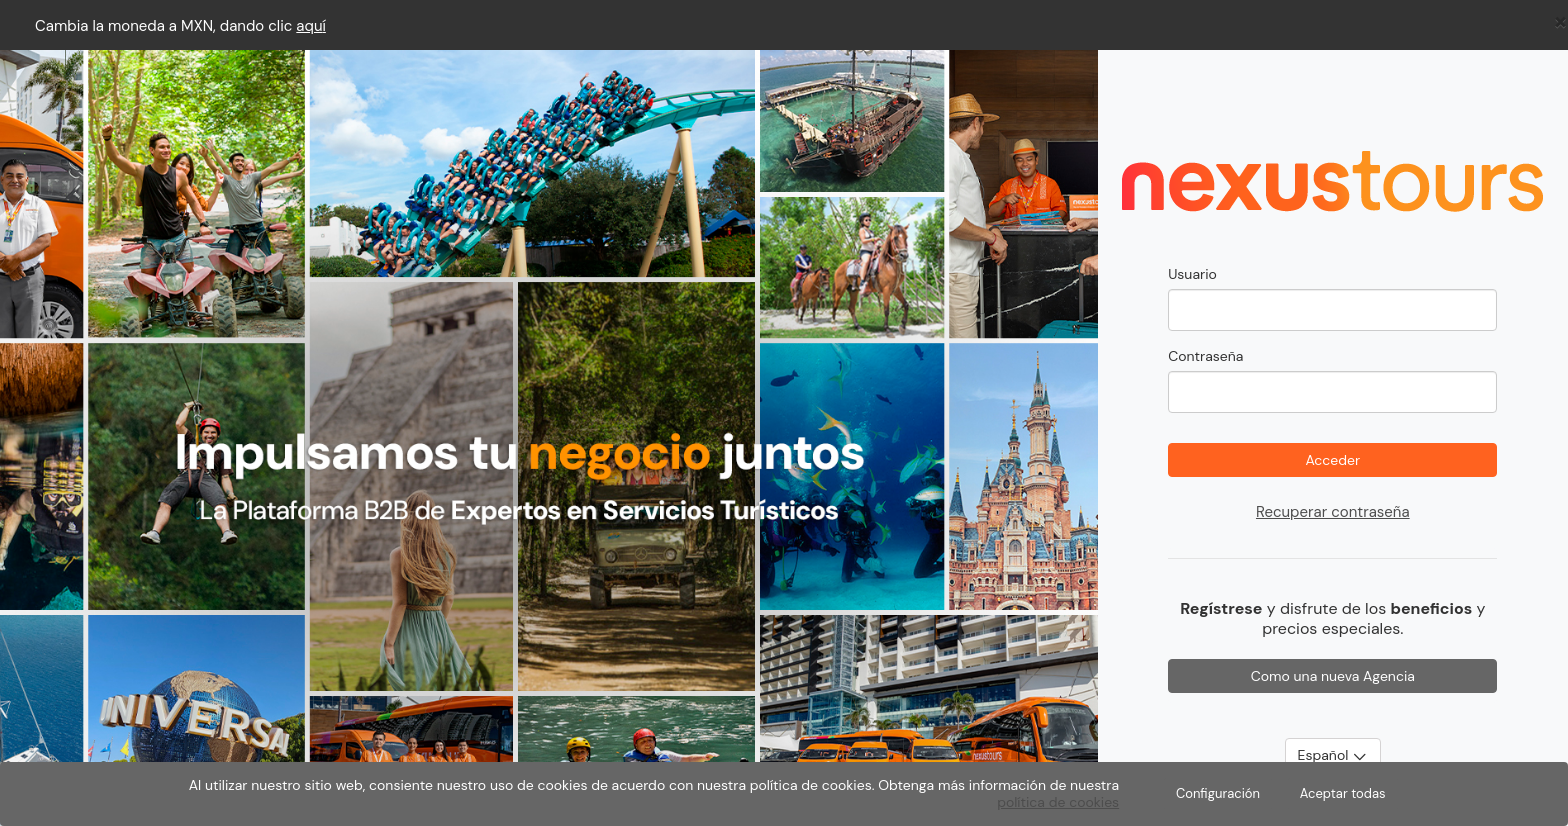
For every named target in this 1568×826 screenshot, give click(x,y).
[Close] (1560, 21)
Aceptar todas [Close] (1343, 793)
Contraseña (1205, 356)
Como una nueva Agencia (1333, 676)
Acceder (1332, 460)
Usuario (1192, 274)
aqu (309, 26)
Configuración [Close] (1218, 793)
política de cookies (1058, 802)
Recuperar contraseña (1333, 512)
